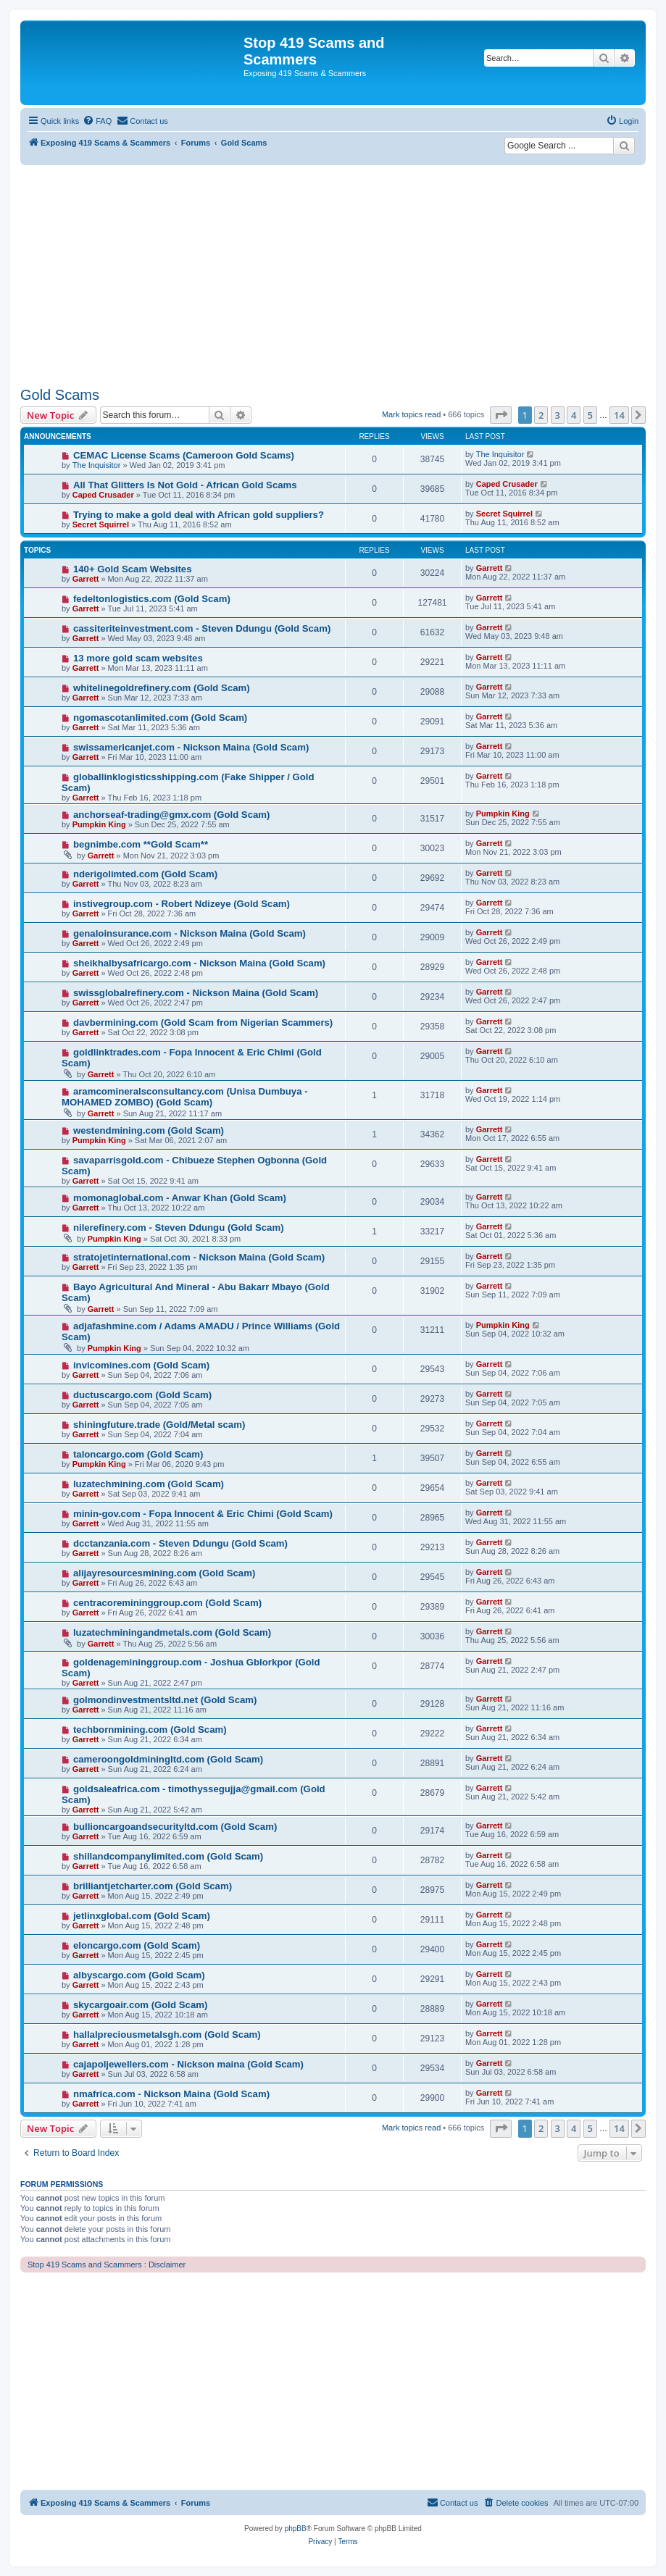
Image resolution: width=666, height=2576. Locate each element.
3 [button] (557, 415)
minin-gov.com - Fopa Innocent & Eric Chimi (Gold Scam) (203, 1513)
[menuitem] (97, 121)
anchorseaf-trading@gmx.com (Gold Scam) (171, 814)
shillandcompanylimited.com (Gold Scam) (168, 1856)
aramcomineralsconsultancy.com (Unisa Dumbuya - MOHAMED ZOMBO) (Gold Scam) (185, 1097)
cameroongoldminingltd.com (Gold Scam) (168, 1759)
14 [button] (619, 415)
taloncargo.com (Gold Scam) (138, 1454)
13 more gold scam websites (138, 658)
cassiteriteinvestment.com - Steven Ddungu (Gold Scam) (201, 628)
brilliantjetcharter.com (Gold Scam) (152, 1886)
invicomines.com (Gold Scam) (141, 1365)
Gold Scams (59, 395)
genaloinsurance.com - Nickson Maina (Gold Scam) (189, 933)
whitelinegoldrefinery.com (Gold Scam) (161, 687)
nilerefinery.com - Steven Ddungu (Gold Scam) (178, 1227)
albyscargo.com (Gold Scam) (139, 1975)
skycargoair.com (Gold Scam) (140, 2004)
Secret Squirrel (100, 524)
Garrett (85, 578)
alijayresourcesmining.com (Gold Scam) (164, 1573)
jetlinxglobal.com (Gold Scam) (141, 1915)
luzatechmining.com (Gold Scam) (148, 1484)
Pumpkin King (99, 824)
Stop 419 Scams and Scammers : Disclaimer (107, 2264)
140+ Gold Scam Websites (132, 569)
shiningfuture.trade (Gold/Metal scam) (159, 1424)
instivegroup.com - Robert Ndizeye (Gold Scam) (181, 903)
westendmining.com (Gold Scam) (148, 1130)
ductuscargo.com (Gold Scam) (142, 1394)
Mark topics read (411, 414)
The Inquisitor (96, 465)
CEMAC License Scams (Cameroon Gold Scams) (183, 455)
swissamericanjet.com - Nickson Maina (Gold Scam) (191, 747)
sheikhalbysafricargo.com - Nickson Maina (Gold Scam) (199, 963)
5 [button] (590, 415)
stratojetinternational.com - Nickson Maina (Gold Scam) (199, 1257)
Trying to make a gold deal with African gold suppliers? (198, 514)
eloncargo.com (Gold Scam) (136, 1945)
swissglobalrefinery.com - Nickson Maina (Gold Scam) (195, 992)
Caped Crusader (103, 494)
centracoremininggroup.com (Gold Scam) (167, 1602)
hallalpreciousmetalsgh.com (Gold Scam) (167, 2034)
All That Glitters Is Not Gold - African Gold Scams (185, 485)
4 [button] (573, 415)
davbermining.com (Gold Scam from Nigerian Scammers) (203, 1022)
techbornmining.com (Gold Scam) (150, 1729)
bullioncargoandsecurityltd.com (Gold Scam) (175, 1826)
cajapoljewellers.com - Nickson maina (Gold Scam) (188, 2064)
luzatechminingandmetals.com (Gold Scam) (172, 1632)
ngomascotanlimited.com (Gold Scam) (160, 717)
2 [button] (541, 415)
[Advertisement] (333, 273)
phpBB (296, 2529)
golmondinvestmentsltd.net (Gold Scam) (165, 1699)
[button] (501, 415)
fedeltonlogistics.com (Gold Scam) (151, 598)
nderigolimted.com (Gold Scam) (145, 874)
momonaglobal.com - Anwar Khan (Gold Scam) (179, 1197)
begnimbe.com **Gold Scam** (140, 844)
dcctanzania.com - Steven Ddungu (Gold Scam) (180, 1543)
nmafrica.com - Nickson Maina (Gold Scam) (171, 2093)
